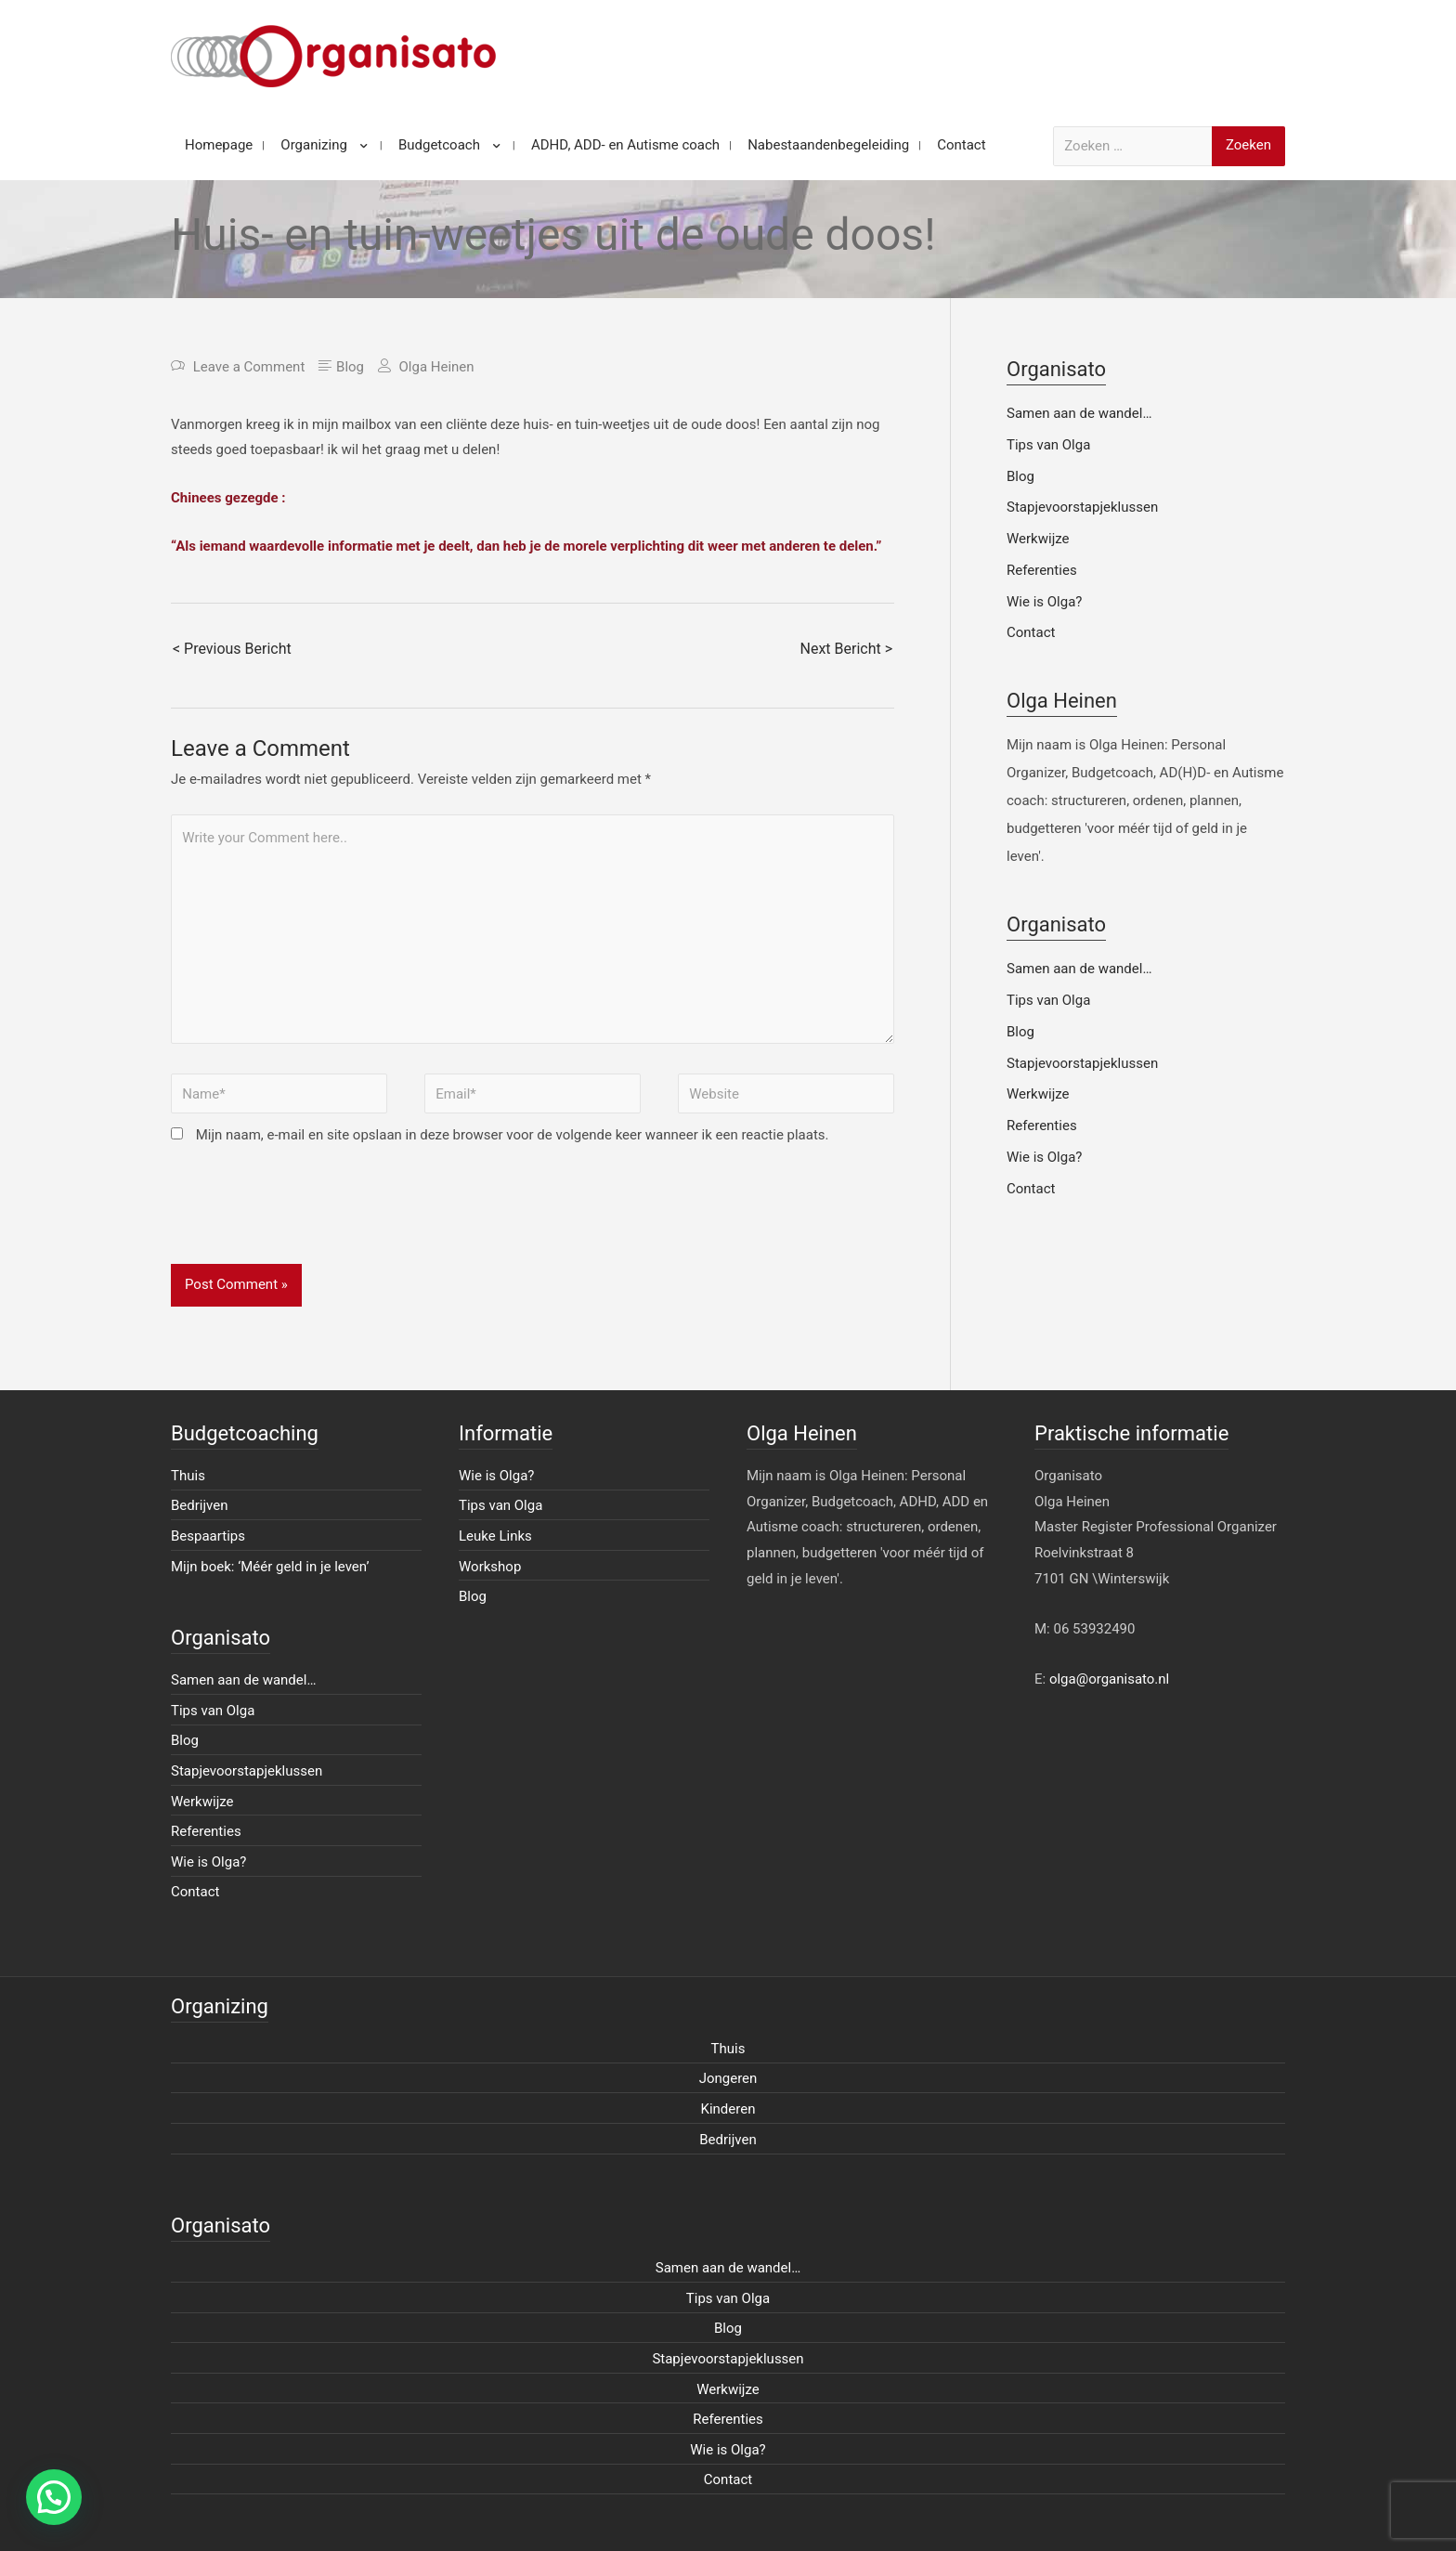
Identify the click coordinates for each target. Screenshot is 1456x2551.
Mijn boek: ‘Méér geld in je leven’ (270, 1566)
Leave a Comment (249, 366)
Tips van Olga (1048, 444)
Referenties (1042, 570)
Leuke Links (495, 1536)
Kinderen (728, 2109)
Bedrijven (199, 1505)
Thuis (188, 1475)
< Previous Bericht (232, 648)
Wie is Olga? (1044, 601)
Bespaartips (208, 1536)
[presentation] (312, 1218)
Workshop (490, 1566)
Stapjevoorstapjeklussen (1082, 507)
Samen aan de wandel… (1079, 413)
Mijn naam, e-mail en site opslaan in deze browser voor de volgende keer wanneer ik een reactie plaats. (512, 1134)
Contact (1031, 632)
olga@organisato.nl (1109, 1679)
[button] (54, 2497)
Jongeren (728, 2078)
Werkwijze (1038, 538)
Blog (350, 366)
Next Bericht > (846, 648)
